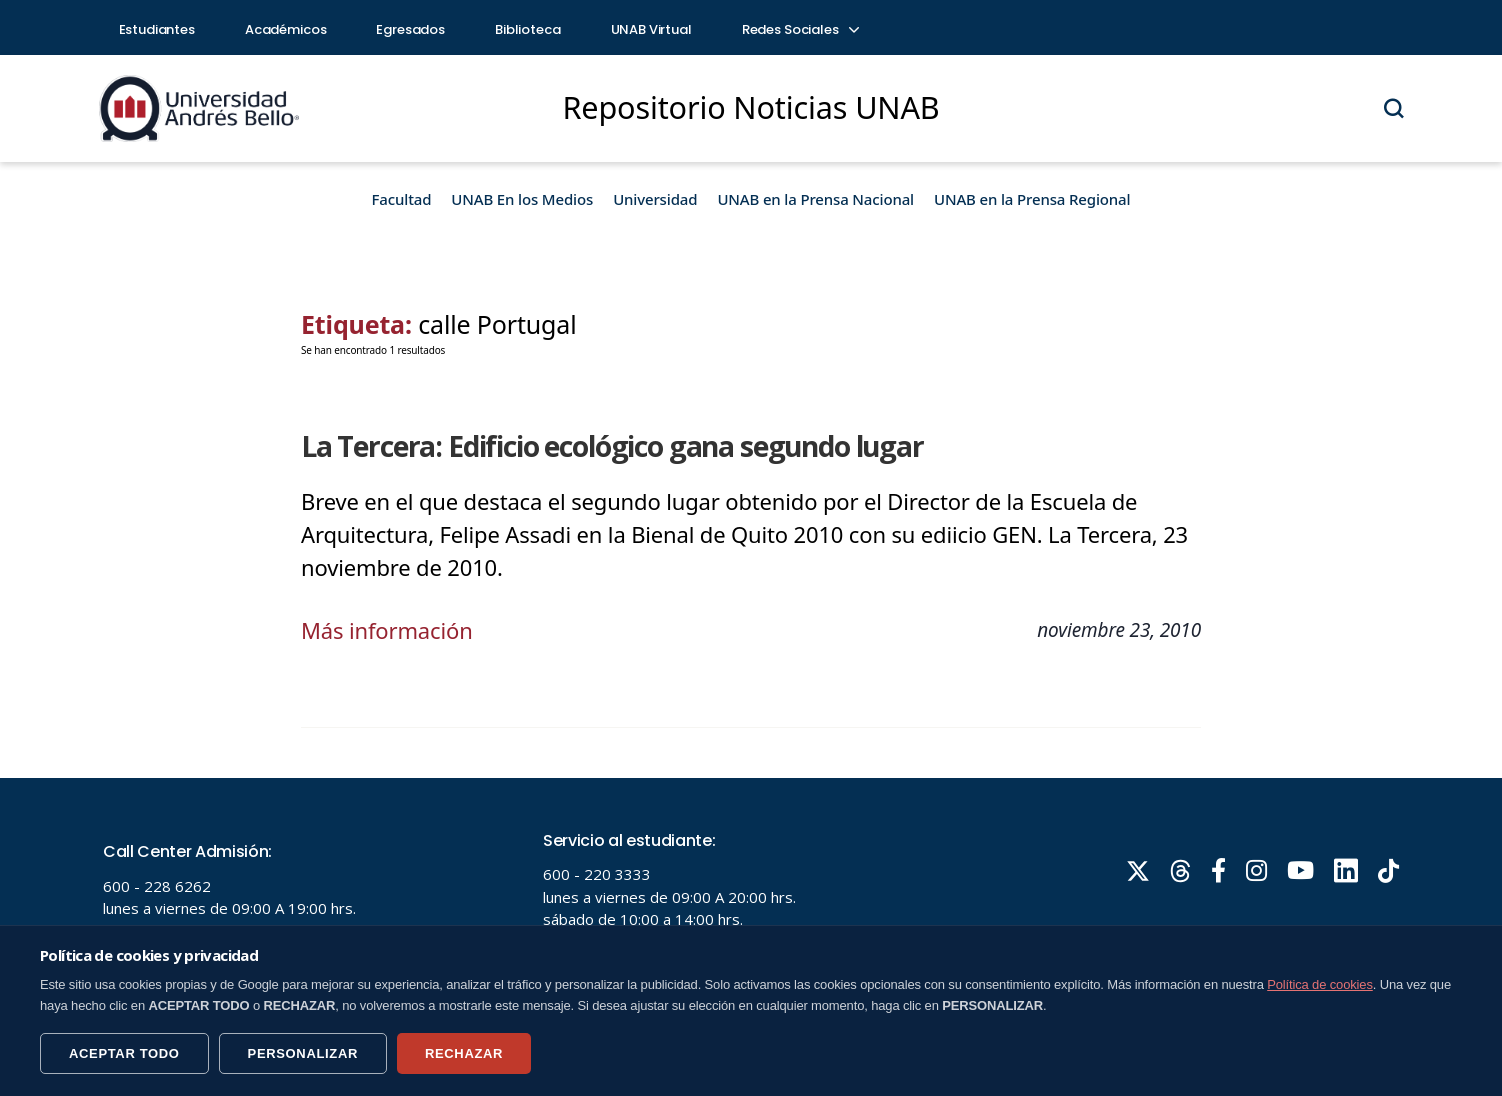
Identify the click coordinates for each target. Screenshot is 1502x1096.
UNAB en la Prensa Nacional (815, 199)
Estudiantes (157, 29)
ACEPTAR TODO (124, 1053)
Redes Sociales (800, 29)
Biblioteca (528, 29)
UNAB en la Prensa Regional (1032, 199)
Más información (387, 630)
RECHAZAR (464, 1053)
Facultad (402, 199)
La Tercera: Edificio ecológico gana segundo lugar (612, 446)
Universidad (655, 199)
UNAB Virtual (651, 29)
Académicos (286, 29)
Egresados (410, 29)
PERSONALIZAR (303, 1053)
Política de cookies (1320, 984)
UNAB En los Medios (522, 199)
